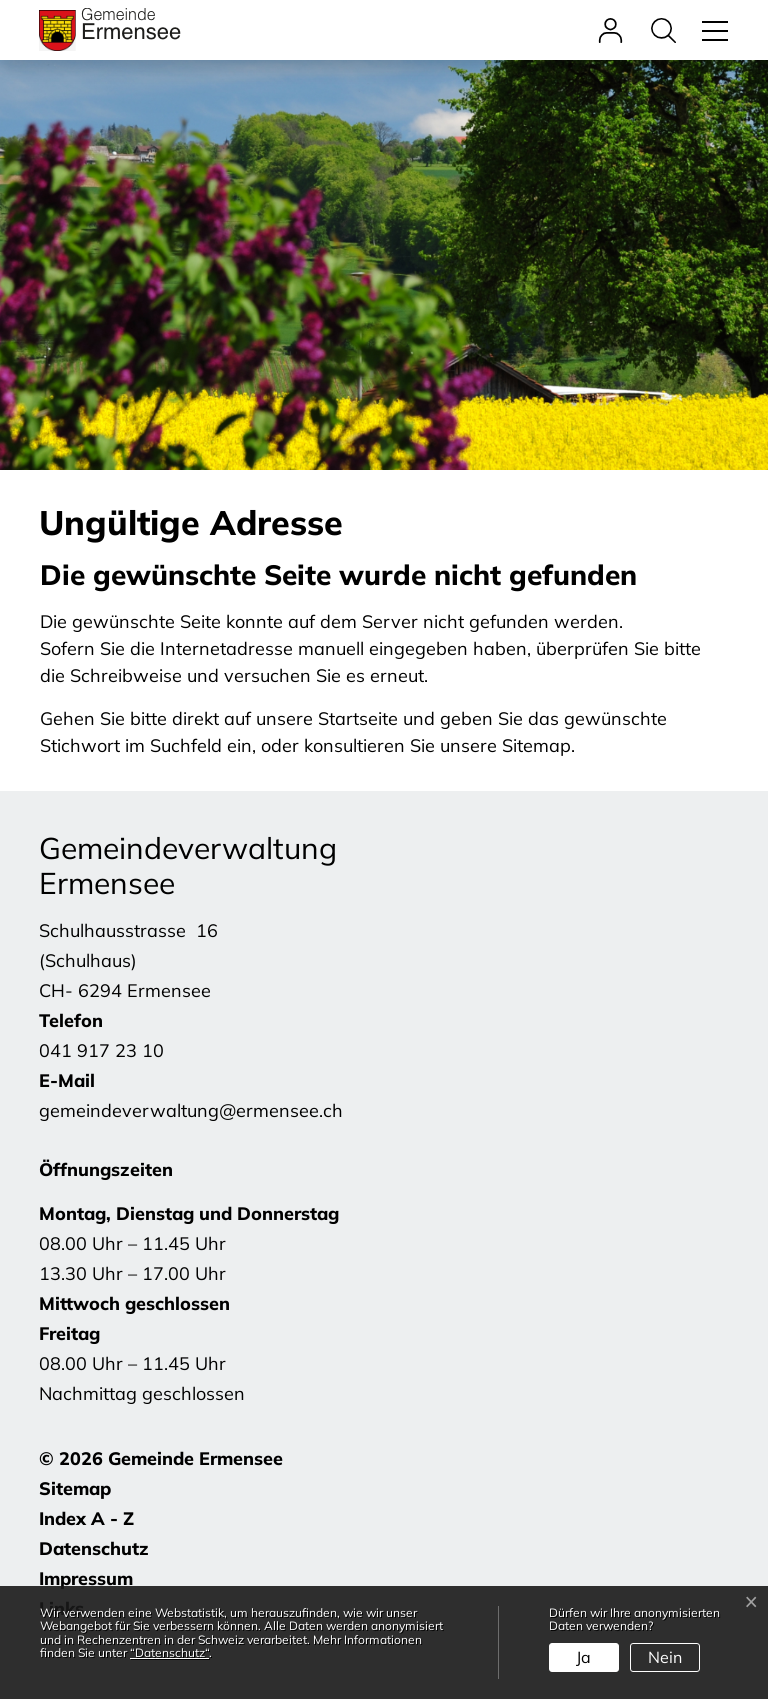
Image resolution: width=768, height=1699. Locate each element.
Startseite (358, 718)
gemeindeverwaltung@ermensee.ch (191, 1110)
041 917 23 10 (101, 1050)
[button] (668, 29)
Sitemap (75, 1488)
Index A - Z (86, 1518)
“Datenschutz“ (169, 1652)
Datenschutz (94, 1548)
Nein (665, 1657)
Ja (583, 1657)
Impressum (86, 1578)
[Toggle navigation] (712, 29)
